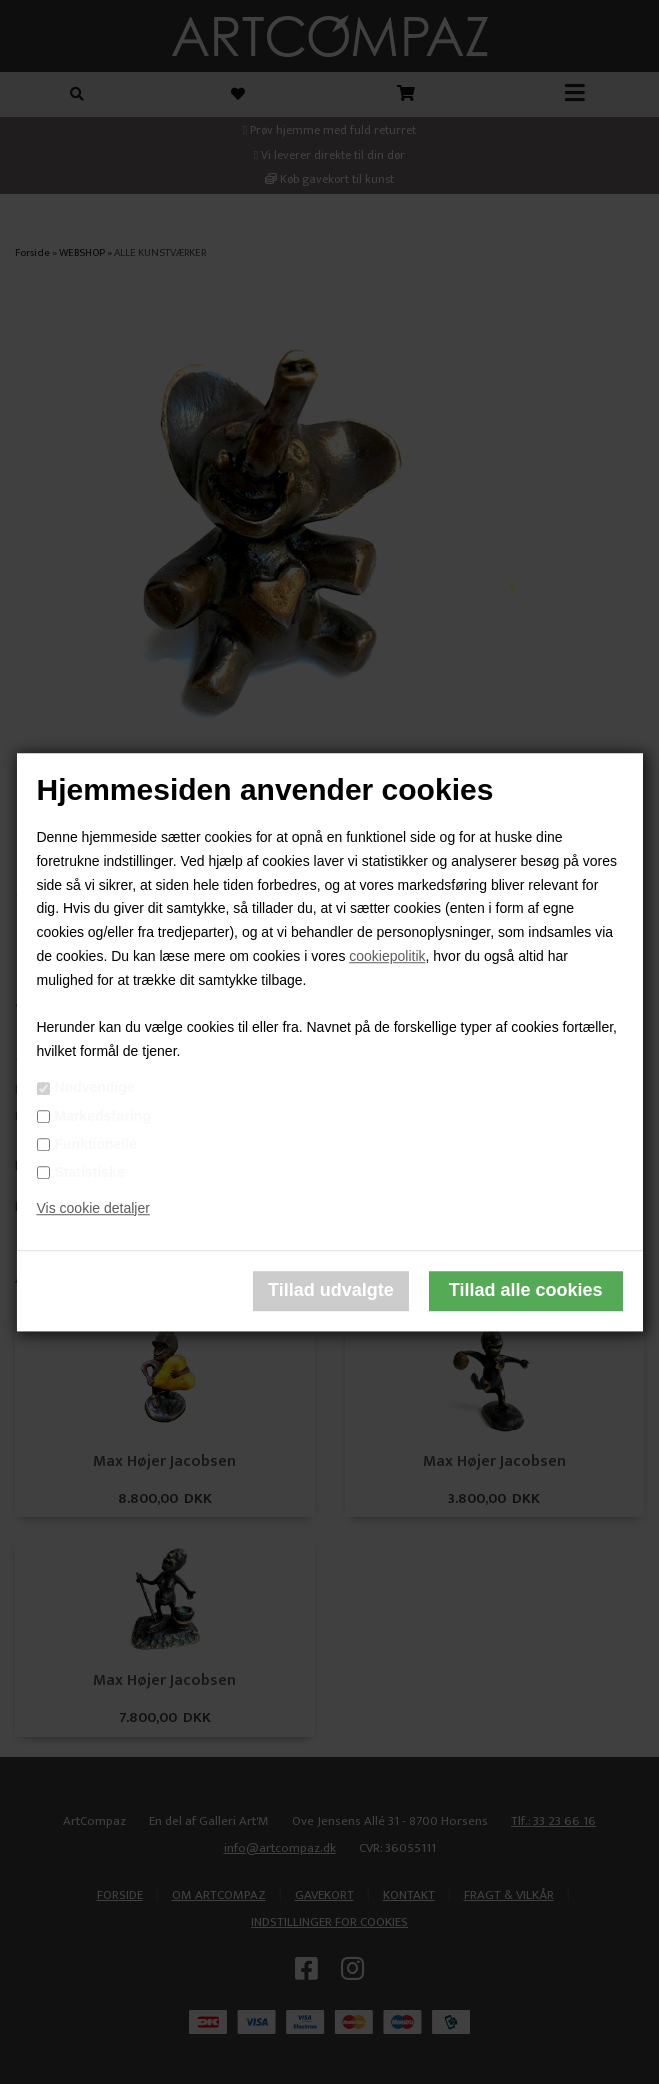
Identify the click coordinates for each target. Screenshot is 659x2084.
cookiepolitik (387, 956)
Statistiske (89, 1172)
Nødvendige (94, 1088)
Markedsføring (102, 1116)
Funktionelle (95, 1144)
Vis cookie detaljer (92, 1208)
